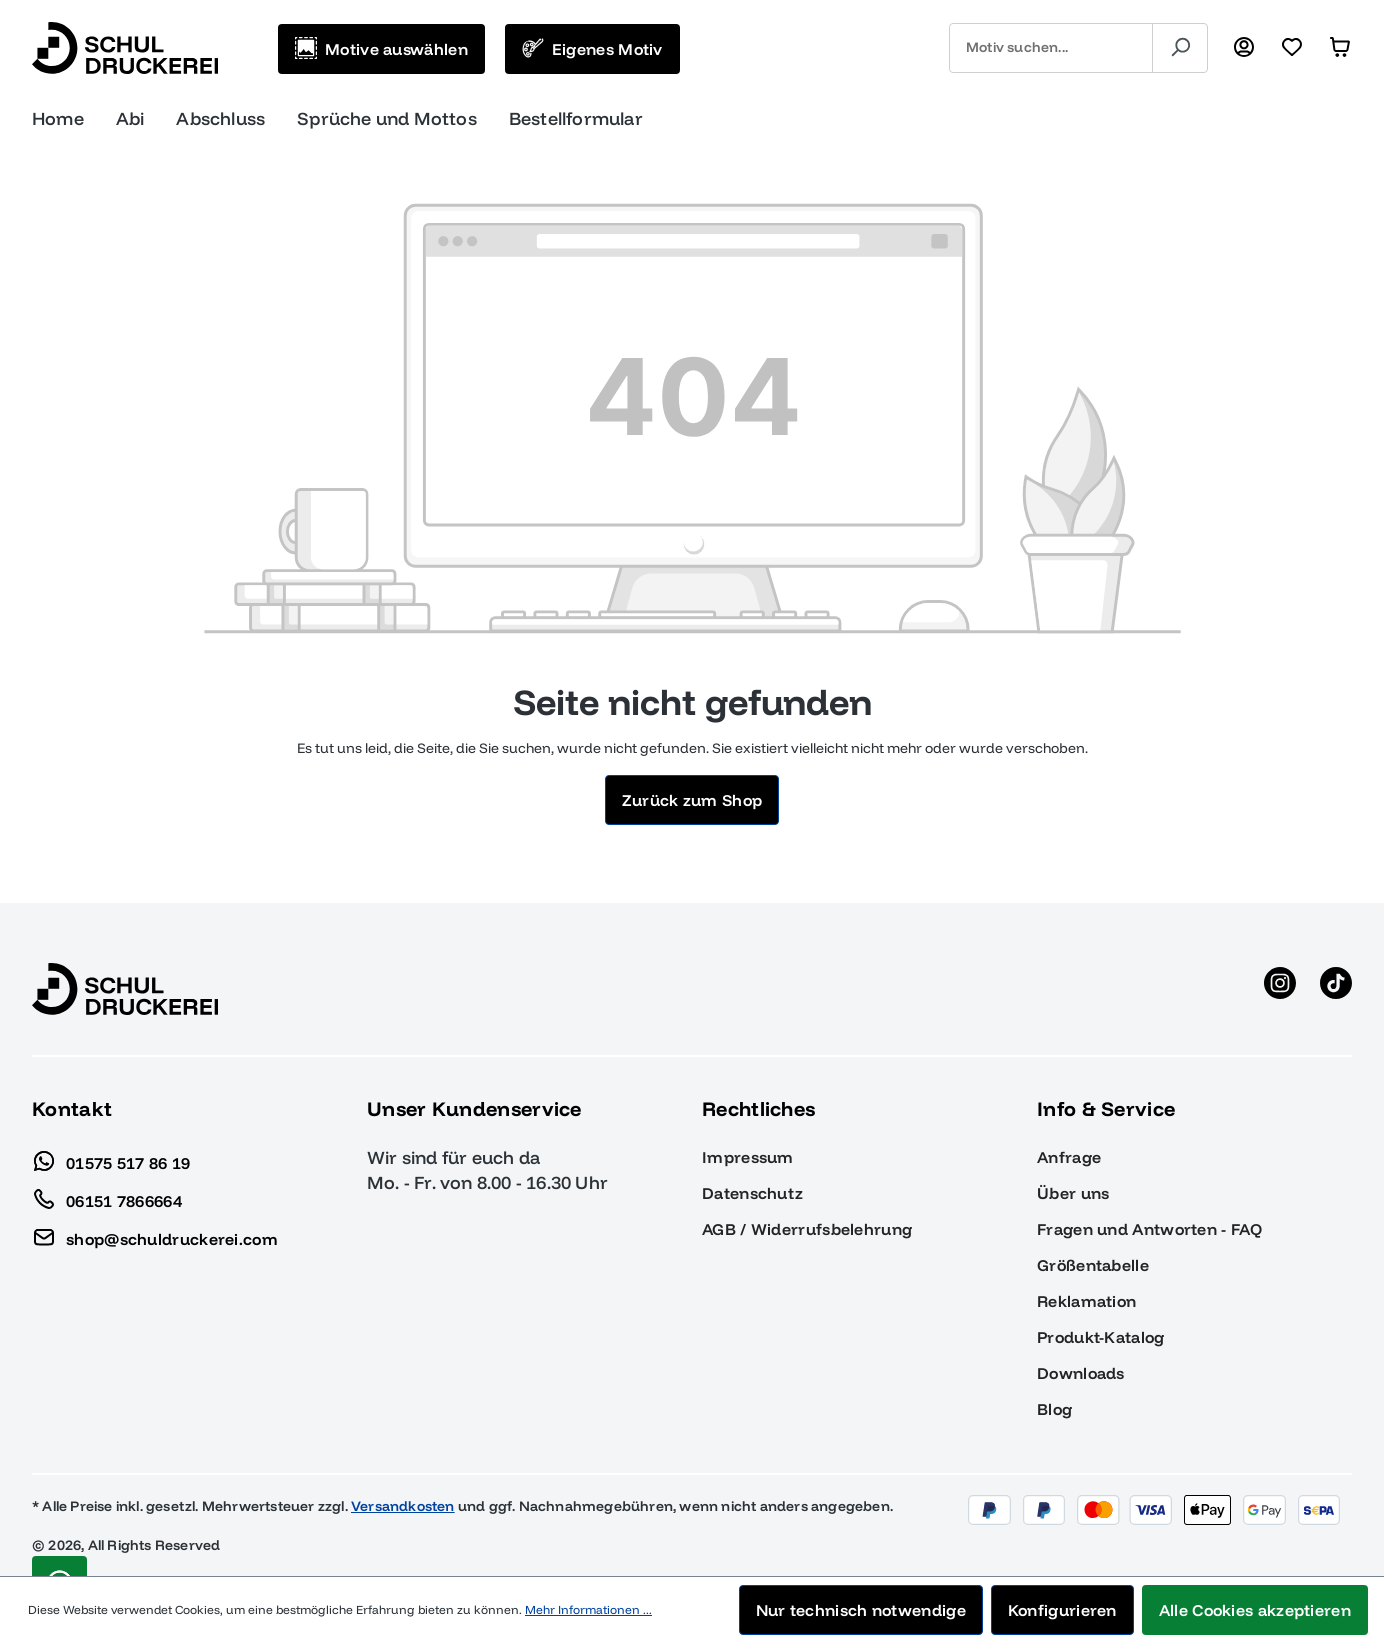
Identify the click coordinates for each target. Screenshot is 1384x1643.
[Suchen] (1180, 48)
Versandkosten (403, 1506)
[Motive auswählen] (381, 49)
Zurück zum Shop (692, 800)
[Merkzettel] (1292, 48)
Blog (1054, 1409)
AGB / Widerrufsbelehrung (807, 1229)
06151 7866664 (107, 1196)
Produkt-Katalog (1101, 1337)
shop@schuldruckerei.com (155, 1234)
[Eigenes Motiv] (592, 49)
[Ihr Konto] (1244, 48)
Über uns (1073, 1193)
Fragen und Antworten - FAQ (1149, 1229)
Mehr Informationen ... (588, 1609)
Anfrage (1069, 1157)
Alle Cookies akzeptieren (1255, 1610)
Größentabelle (1093, 1265)
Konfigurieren (1062, 1610)
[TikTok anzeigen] (1336, 989)
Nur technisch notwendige (861, 1610)
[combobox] (1051, 48)
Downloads (1081, 1373)
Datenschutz (752, 1193)
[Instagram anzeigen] (1280, 989)
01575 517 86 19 (111, 1158)
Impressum (748, 1157)
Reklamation (1086, 1301)
